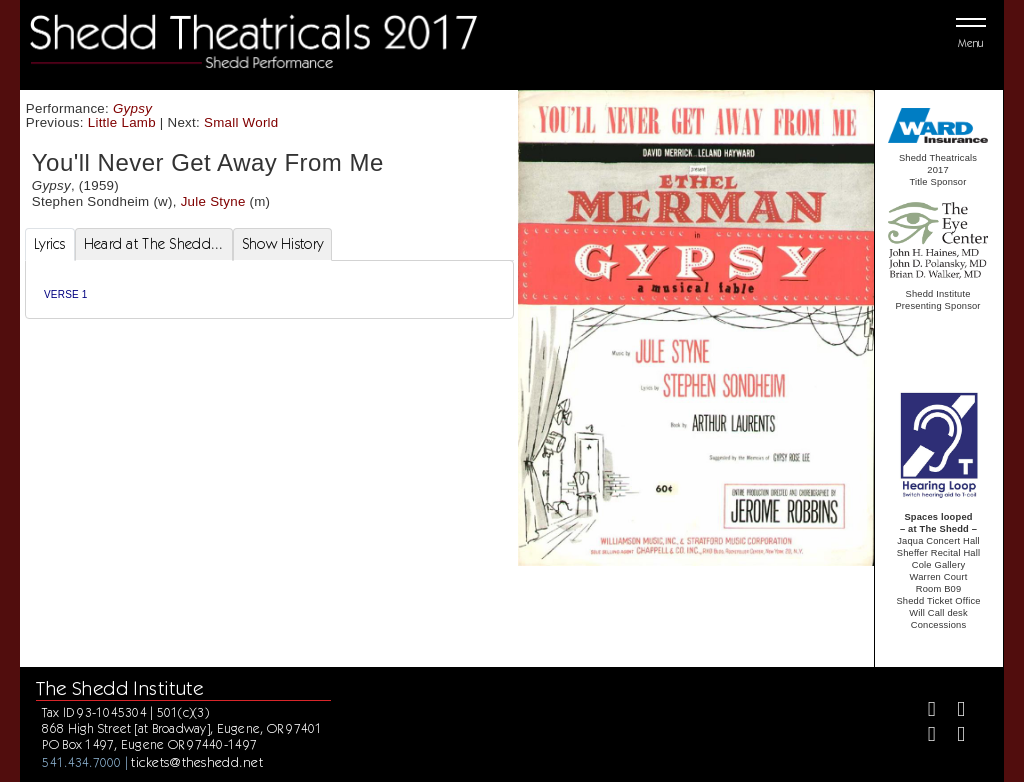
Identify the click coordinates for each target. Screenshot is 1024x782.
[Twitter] (952, 711)
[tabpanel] (269, 289)
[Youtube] (952, 736)
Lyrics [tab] (50, 244)
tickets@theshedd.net (197, 762)
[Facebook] (923, 711)
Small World (241, 122)
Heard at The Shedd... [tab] (154, 244)
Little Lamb (122, 122)
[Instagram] (923, 736)
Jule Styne (213, 201)
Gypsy (132, 108)
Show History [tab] (282, 244)
